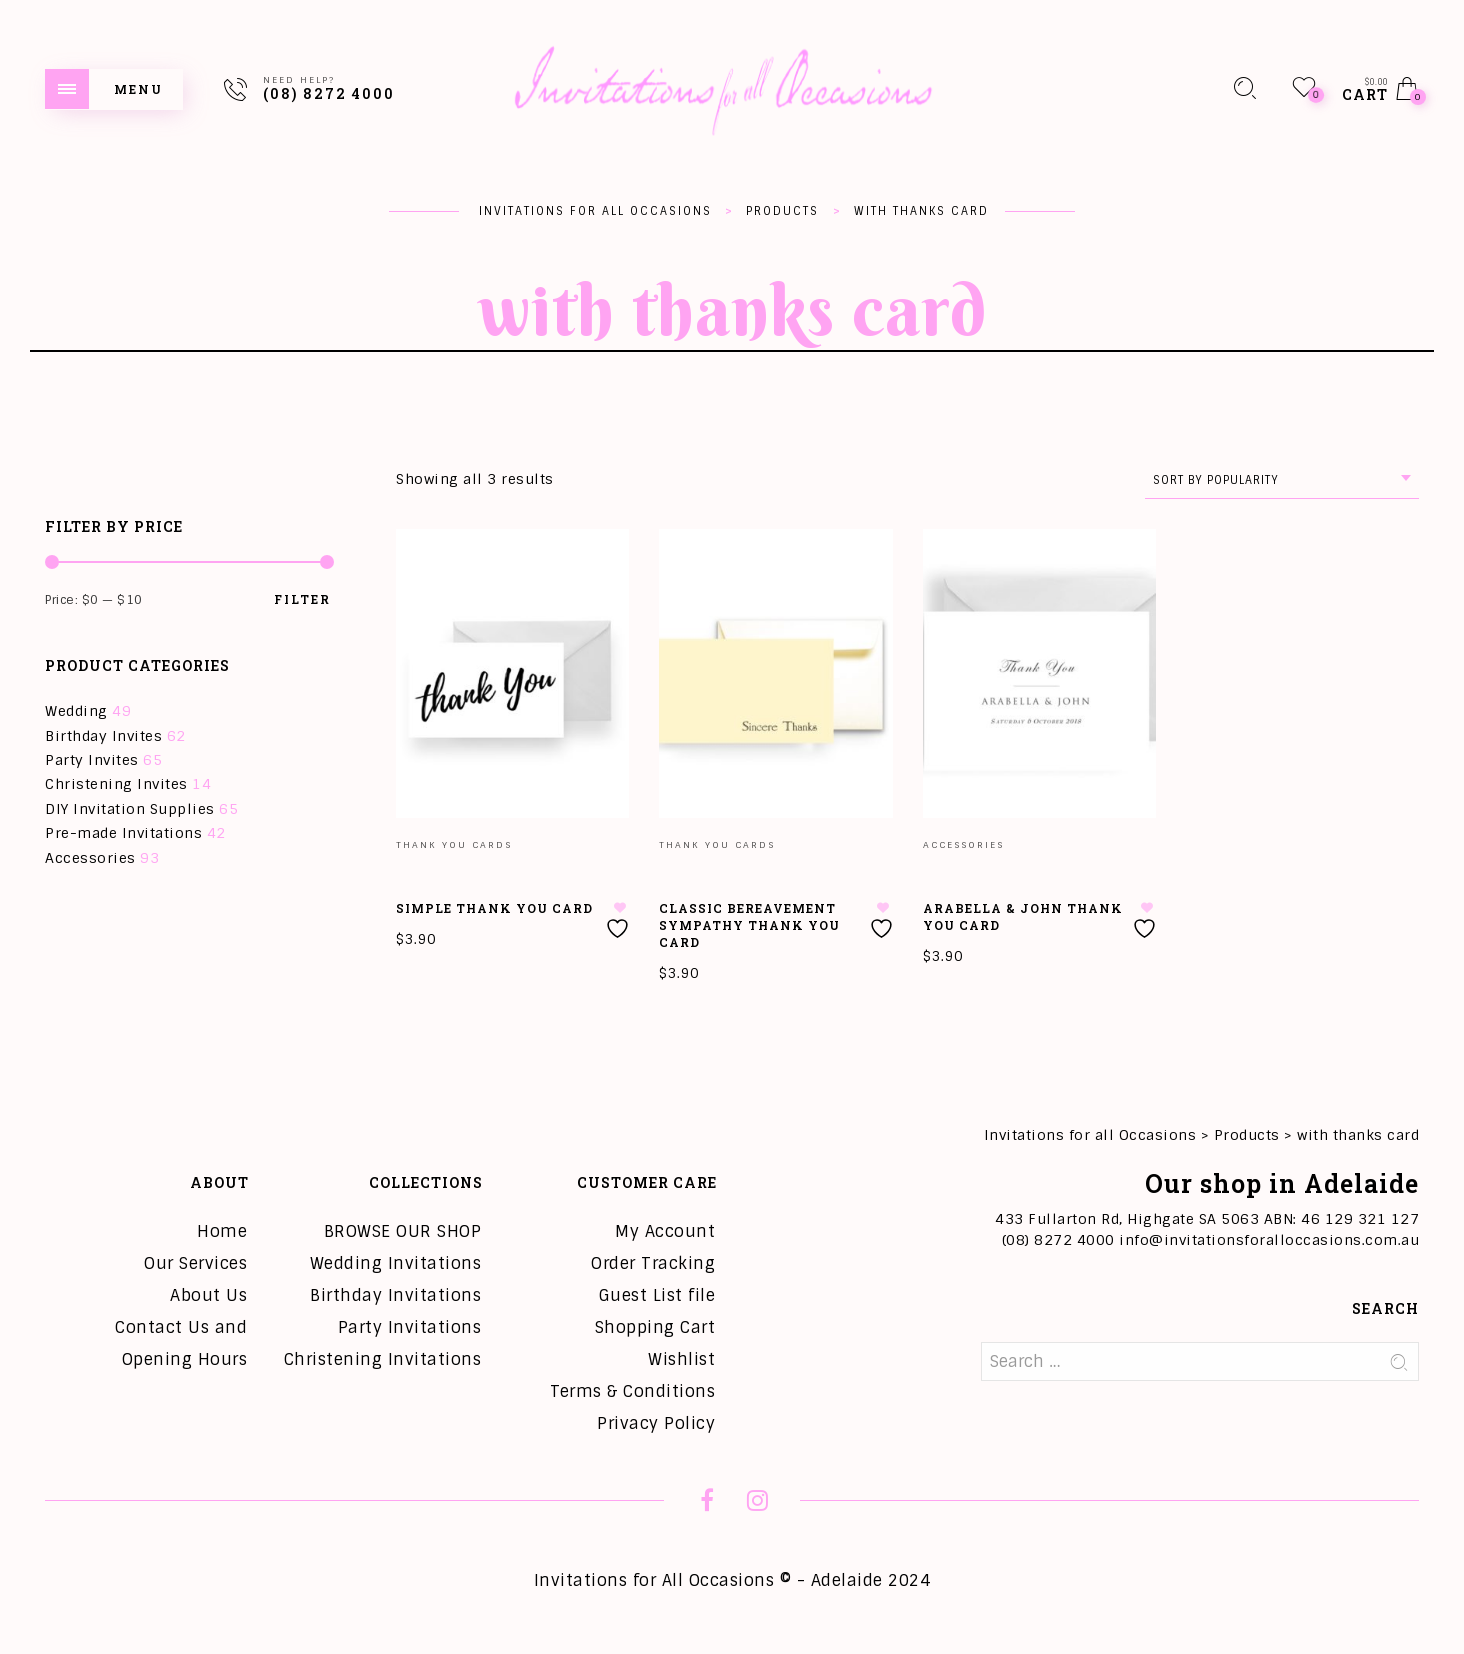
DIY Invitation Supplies (130, 809)
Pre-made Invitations (123, 833)
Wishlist (681, 1359)
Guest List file (657, 1295)
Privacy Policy (656, 1423)
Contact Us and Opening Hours (181, 1343)
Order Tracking (653, 1263)
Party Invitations (410, 1327)
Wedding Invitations (396, 1263)
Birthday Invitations (395, 1295)
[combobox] (1282, 480)
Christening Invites (116, 784)
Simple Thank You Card (494, 908)
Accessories (90, 858)
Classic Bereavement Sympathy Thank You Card (749, 925)
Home (222, 1231)
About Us (208, 1295)
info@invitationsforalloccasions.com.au (1269, 1240)
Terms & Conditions (632, 1391)
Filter (302, 599)
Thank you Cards (454, 845)
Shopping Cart (655, 1327)
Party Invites (92, 760)
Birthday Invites (103, 736)
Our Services (195, 1263)
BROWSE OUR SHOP (403, 1231)
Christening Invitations (383, 1359)
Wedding (76, 711)
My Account (665, 1231)
